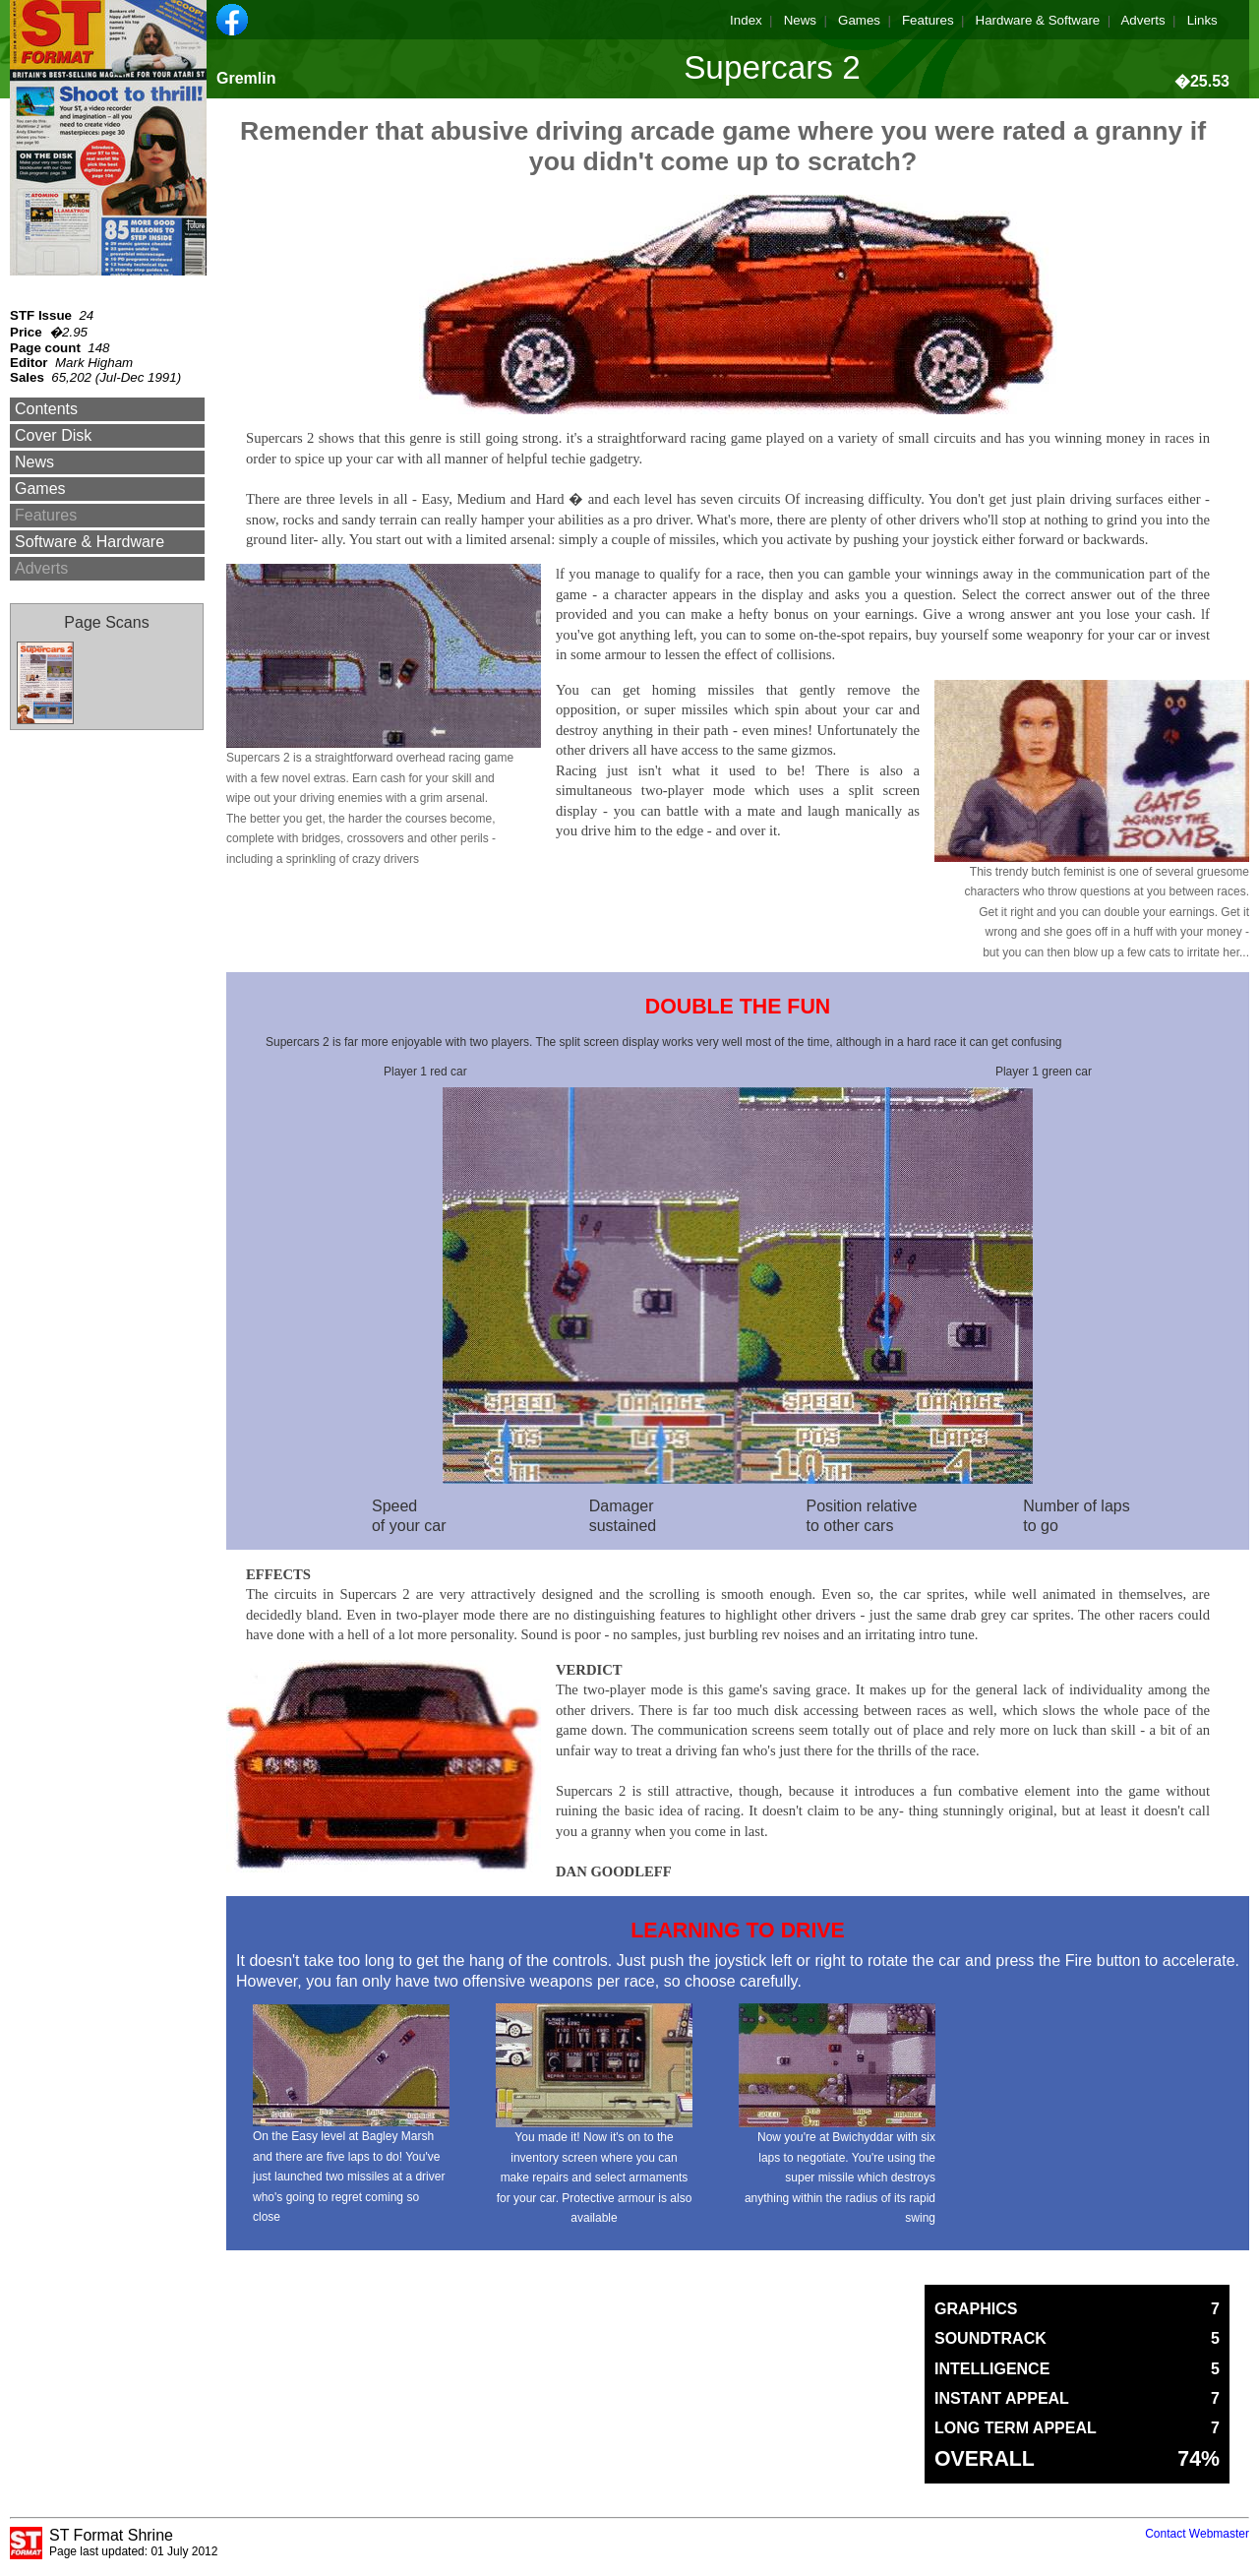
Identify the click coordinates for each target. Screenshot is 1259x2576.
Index (746, 20)
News (800, 20)
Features (928, 20)
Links (1202, 20)
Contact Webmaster (1197, 2534)
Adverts (1142, 20)
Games (859, 20)
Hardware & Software (1038, 20)
